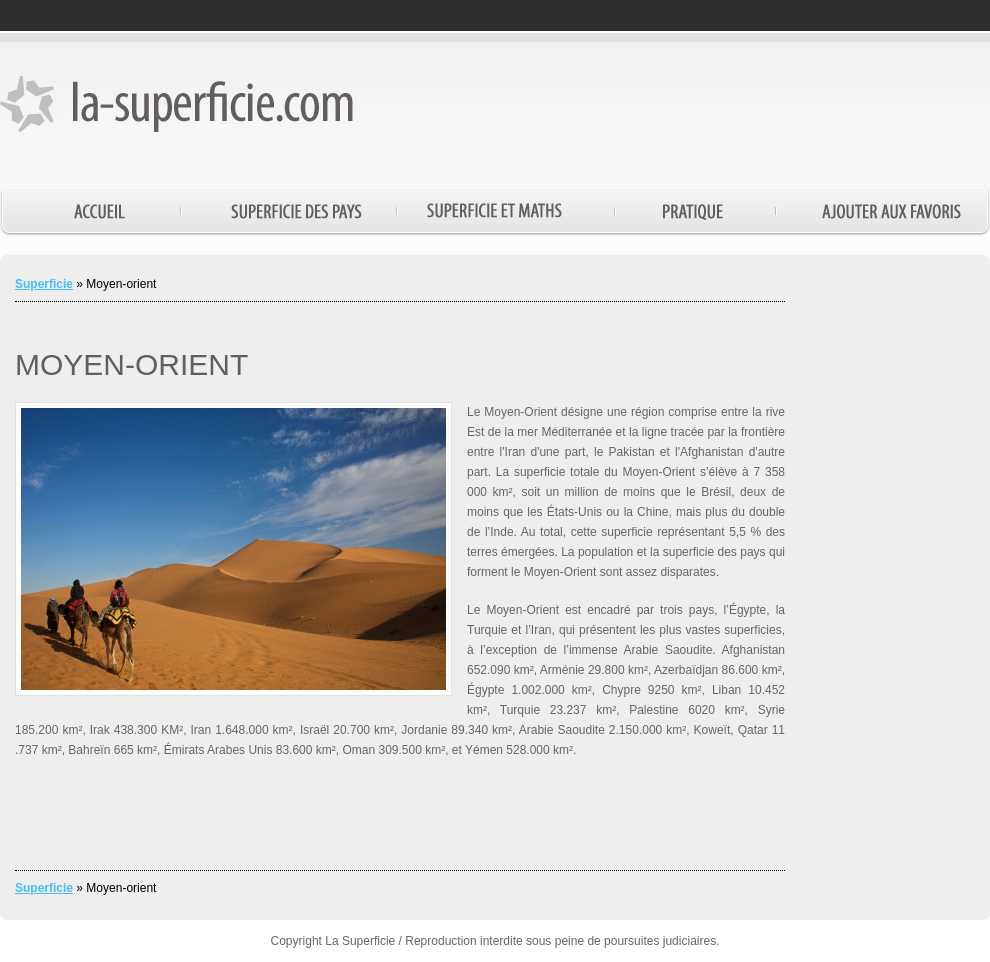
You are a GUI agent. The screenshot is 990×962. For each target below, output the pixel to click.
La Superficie (360, 941)
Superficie (44, 284)
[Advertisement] (895, 570)
